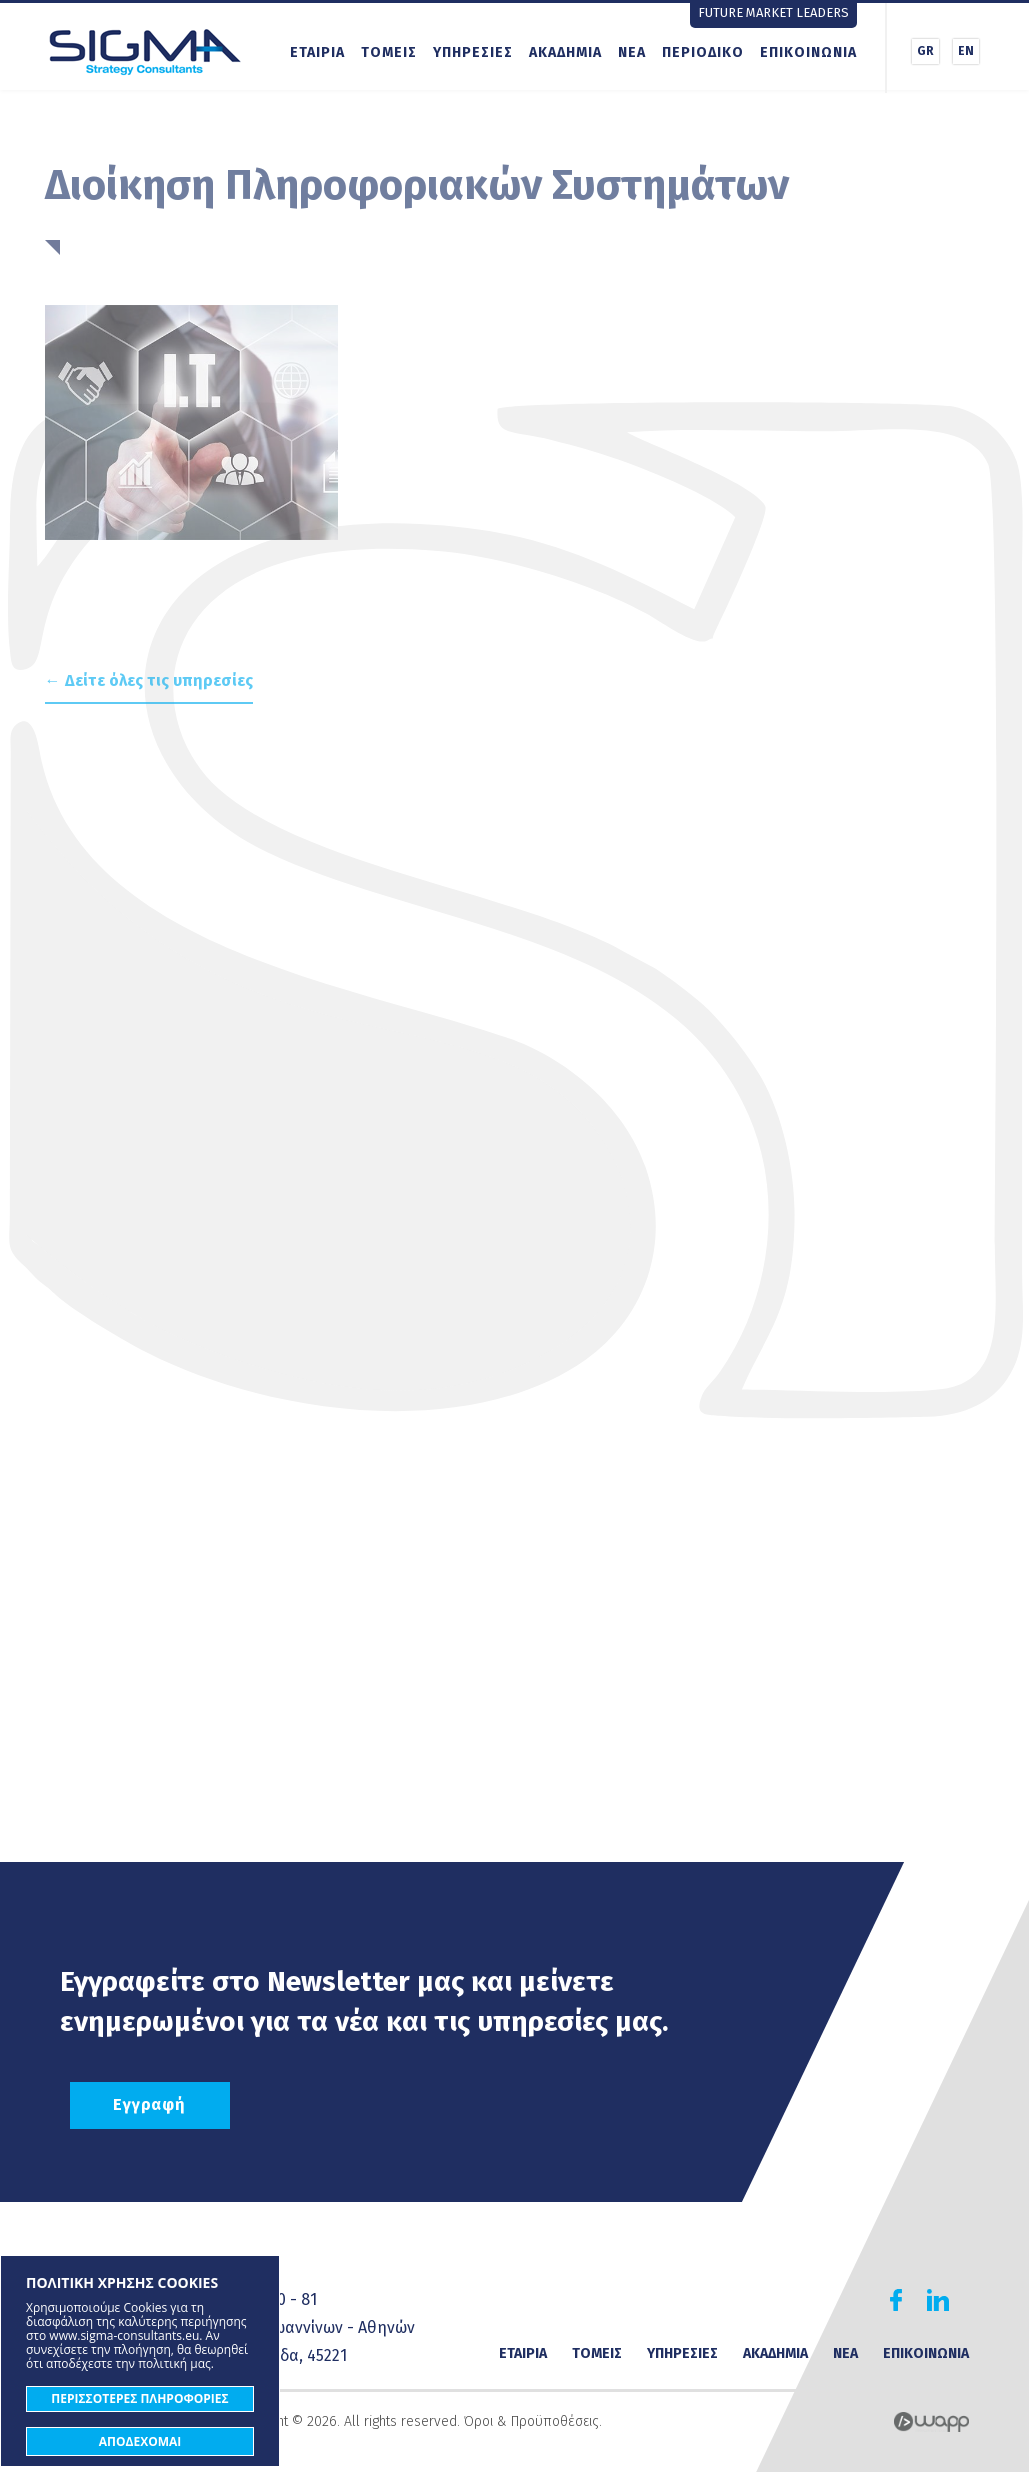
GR (925, 51)
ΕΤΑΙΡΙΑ (317, 52)
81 (309, 2299)
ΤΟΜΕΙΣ (389, 52)
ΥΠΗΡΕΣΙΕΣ (473, 52)
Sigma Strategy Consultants (145, 51)
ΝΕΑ (632, 52)
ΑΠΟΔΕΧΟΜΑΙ (140, 2441)
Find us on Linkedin (938, 2300)
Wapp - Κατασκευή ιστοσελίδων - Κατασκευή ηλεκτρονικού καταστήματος (931, 2422)
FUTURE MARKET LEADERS (773, 12)
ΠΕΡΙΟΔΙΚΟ (703, 52)
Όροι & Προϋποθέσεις (531, 2421)
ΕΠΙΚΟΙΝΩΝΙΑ (808, 52)
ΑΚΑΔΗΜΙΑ (565, 52)
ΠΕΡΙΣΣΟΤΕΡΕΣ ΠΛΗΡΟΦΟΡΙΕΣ (139, 2398)
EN (966, 51)
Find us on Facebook (896, 2300)
